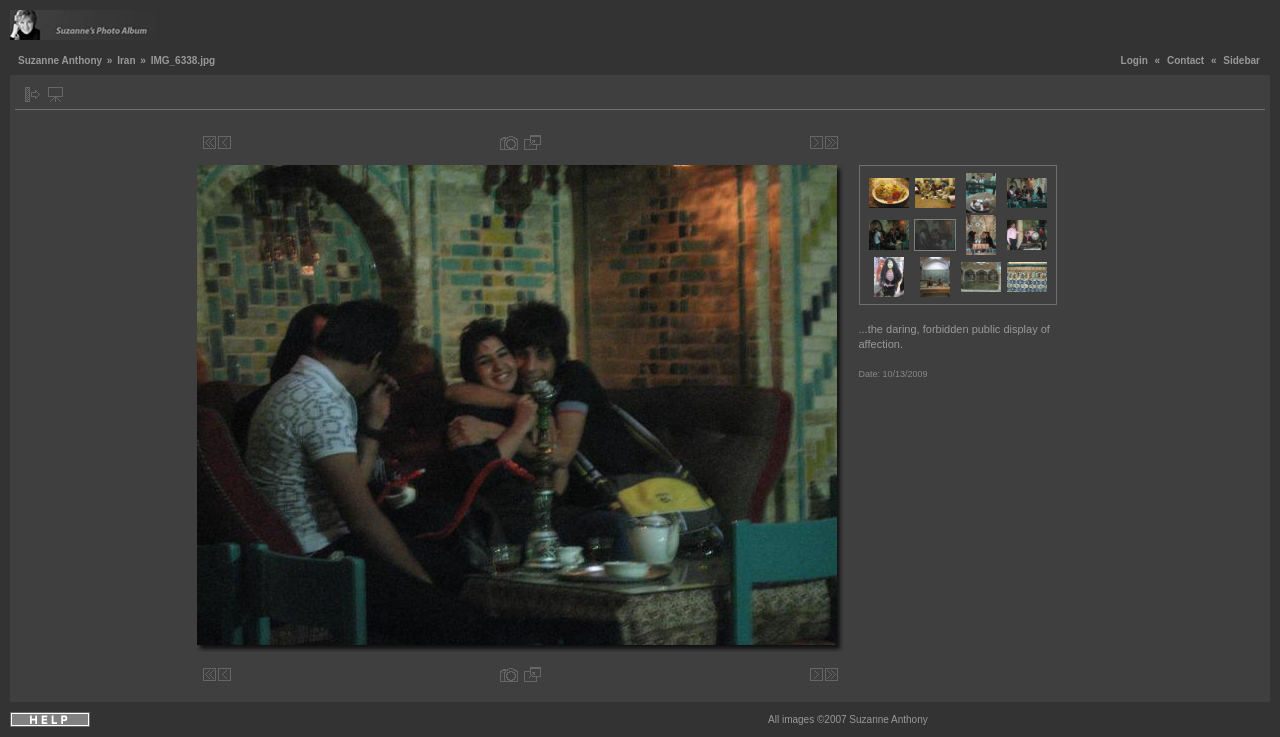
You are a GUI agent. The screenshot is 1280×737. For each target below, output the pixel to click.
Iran (126, 60)
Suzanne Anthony (60, 60)
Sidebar (1241, 60)
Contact (1185, 60)
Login (1134, 60)
